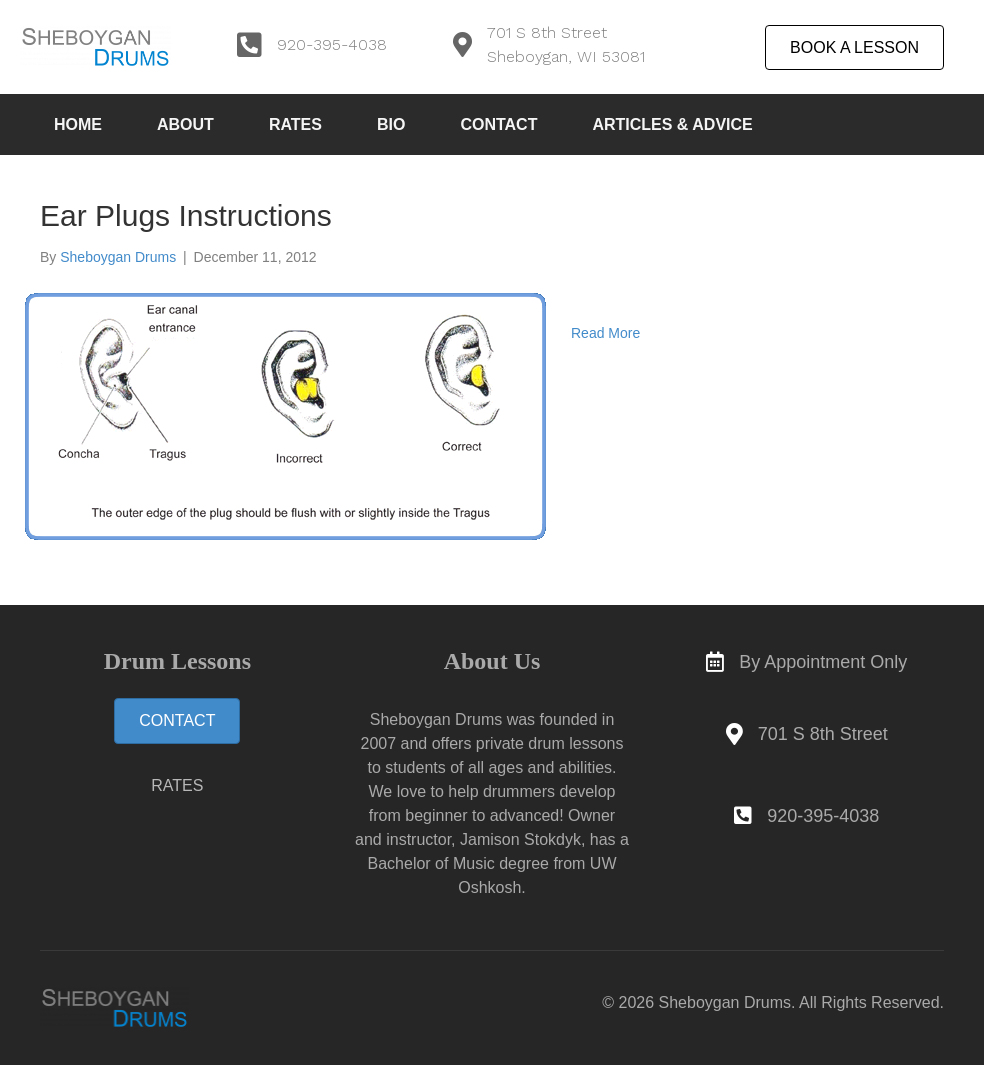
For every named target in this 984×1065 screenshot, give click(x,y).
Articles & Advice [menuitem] (672, 124)
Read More (605, 333)
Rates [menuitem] (295, 124)
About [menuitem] (185, 124)
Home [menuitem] (78, 124)
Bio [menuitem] (391, 124)
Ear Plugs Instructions (186, 215)
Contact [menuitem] (498, 124)
